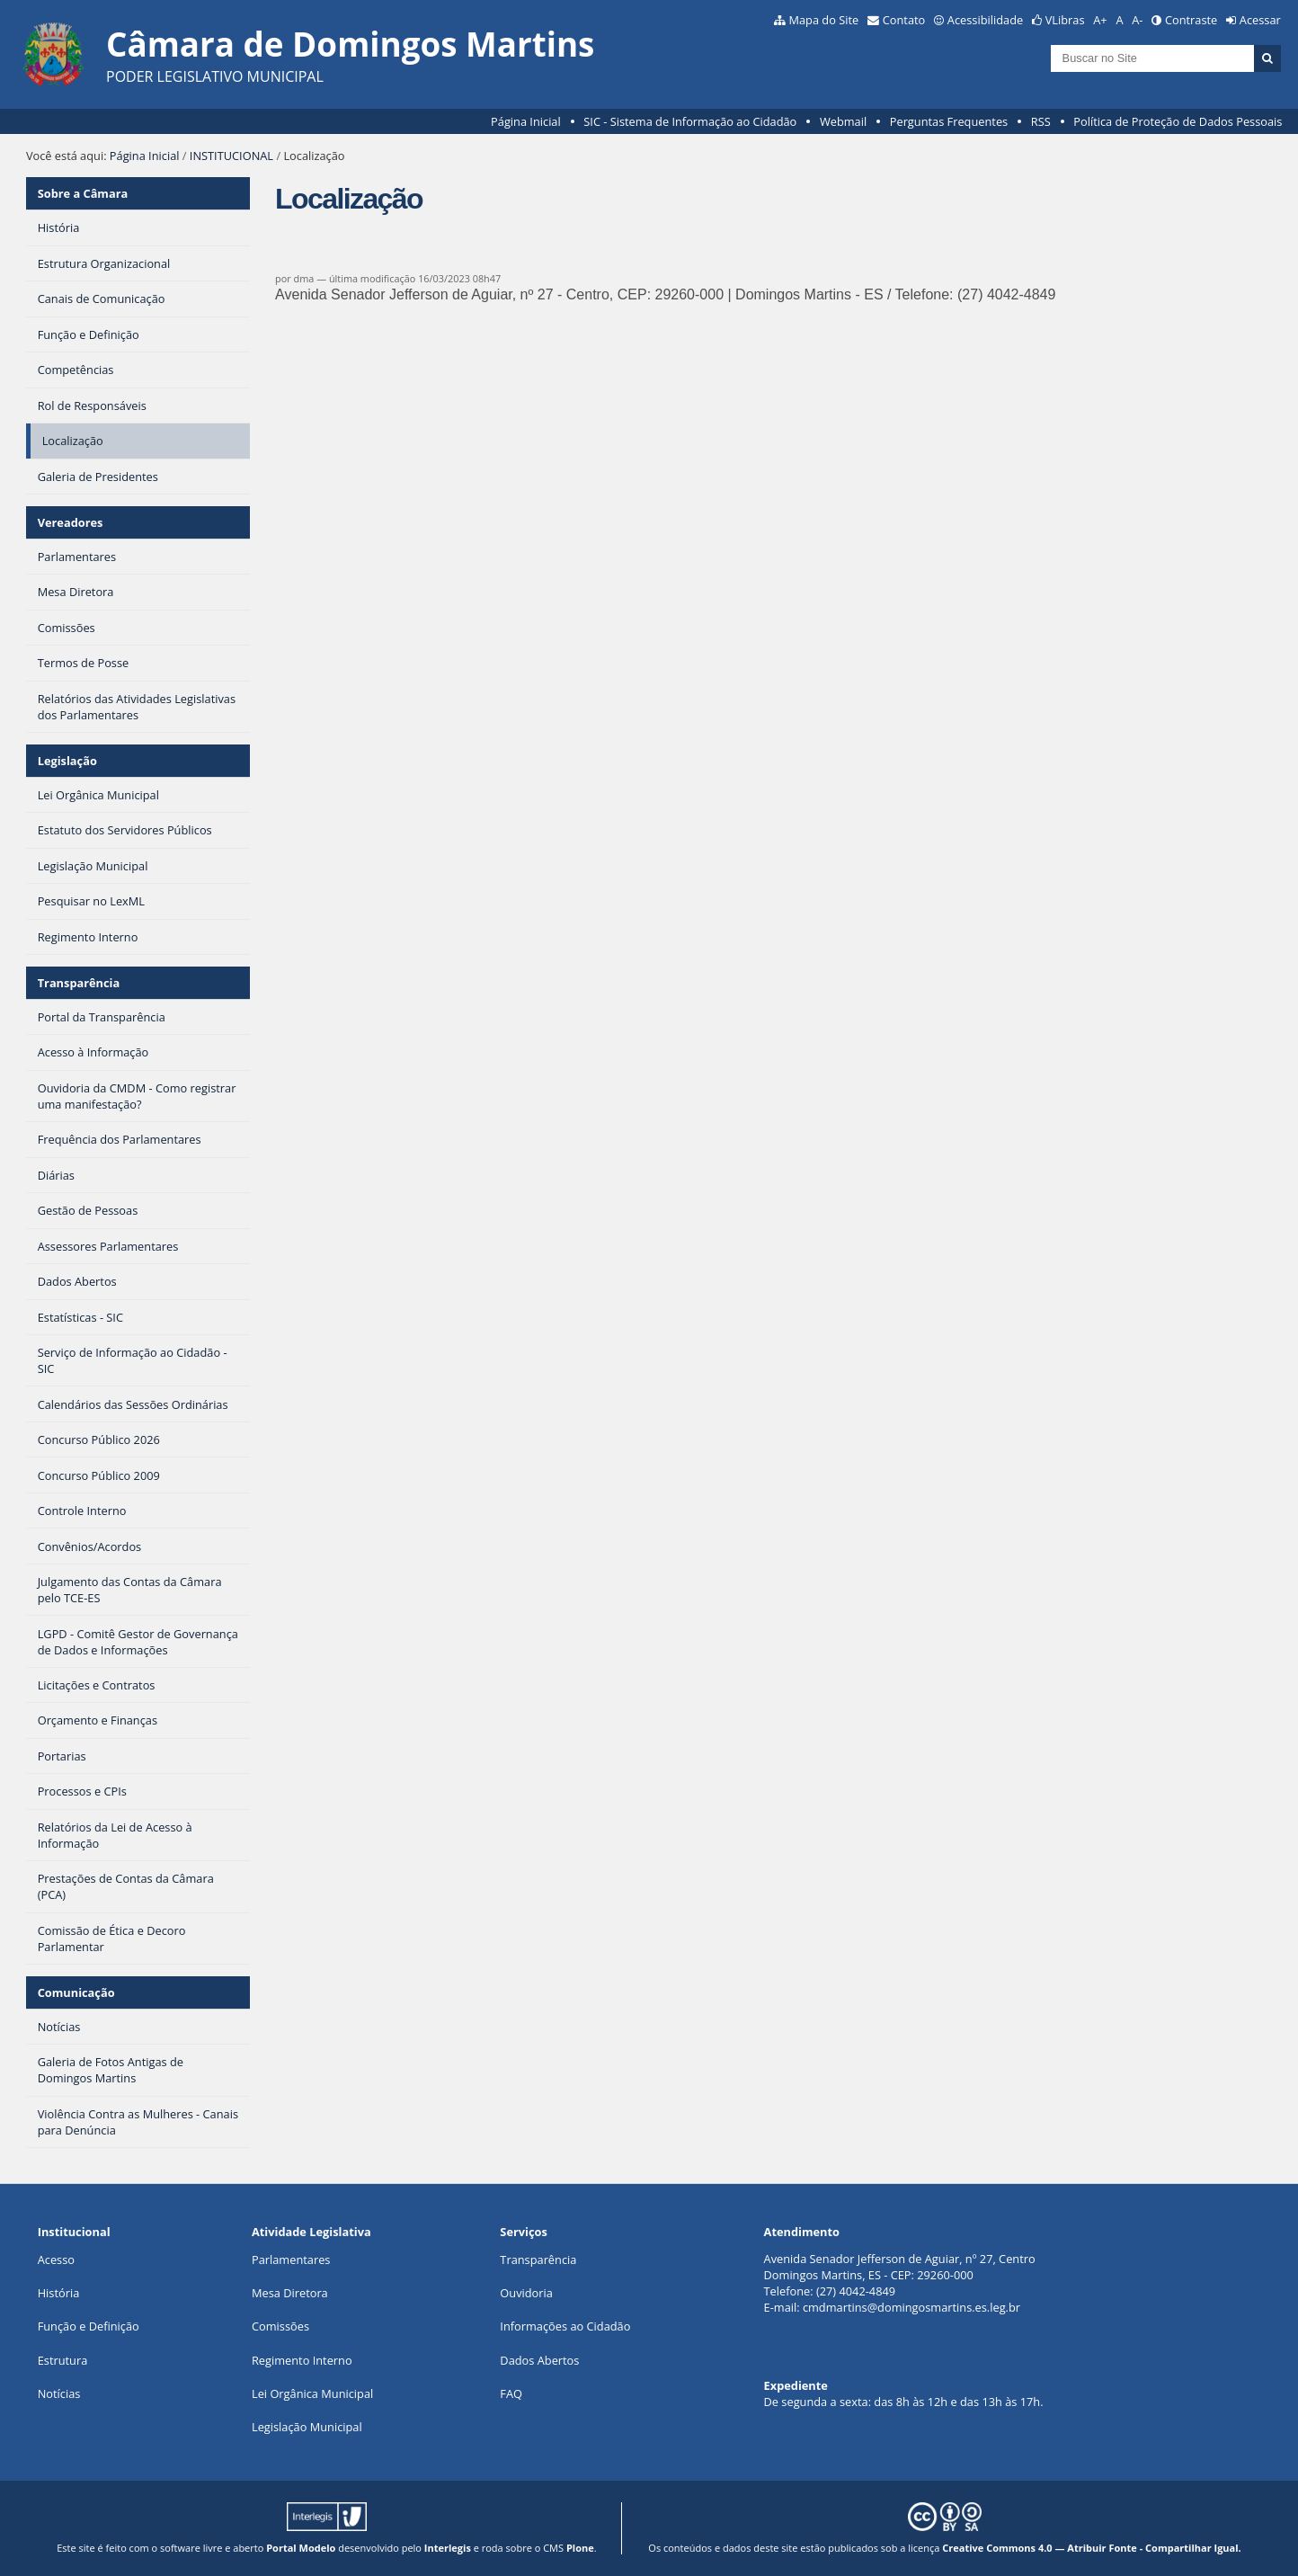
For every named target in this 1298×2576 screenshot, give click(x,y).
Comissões (280, 2326)
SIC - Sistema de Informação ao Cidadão (689, 121)
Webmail (843, 121)
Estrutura (63, 2360)
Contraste (1191, 20)
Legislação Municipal (307, 2427)
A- (1137, 20)
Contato (904, 20)
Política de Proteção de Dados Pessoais (1177, 121)
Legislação (67, 761)
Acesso (56, 2259)
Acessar (1260, 20)
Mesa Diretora (290, 2293)
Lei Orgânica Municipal (312, 2393)
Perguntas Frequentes (949, 121)
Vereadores (70, 522)
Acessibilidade (985, 20)
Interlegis (447, 2547)
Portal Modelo (300, 2547)
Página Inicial (526, 121)
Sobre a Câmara (83, 193)
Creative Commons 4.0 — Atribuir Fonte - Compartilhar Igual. (1091, 2547)
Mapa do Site (823, 20)
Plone (580, 2547)
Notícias (59, 2393)
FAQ (511, 2393)
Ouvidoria (526, 2293)
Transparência (79, 983)
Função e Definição (88, 2326)
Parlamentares (291, 2259)
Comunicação (76, 1992)
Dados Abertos (539, 2360)
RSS (1041, 121)
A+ (1100, 20)
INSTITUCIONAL (231, 155)
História (59, 2293)
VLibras (1065, 20)
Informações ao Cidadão (565, 2326)
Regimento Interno (302, 2360)
